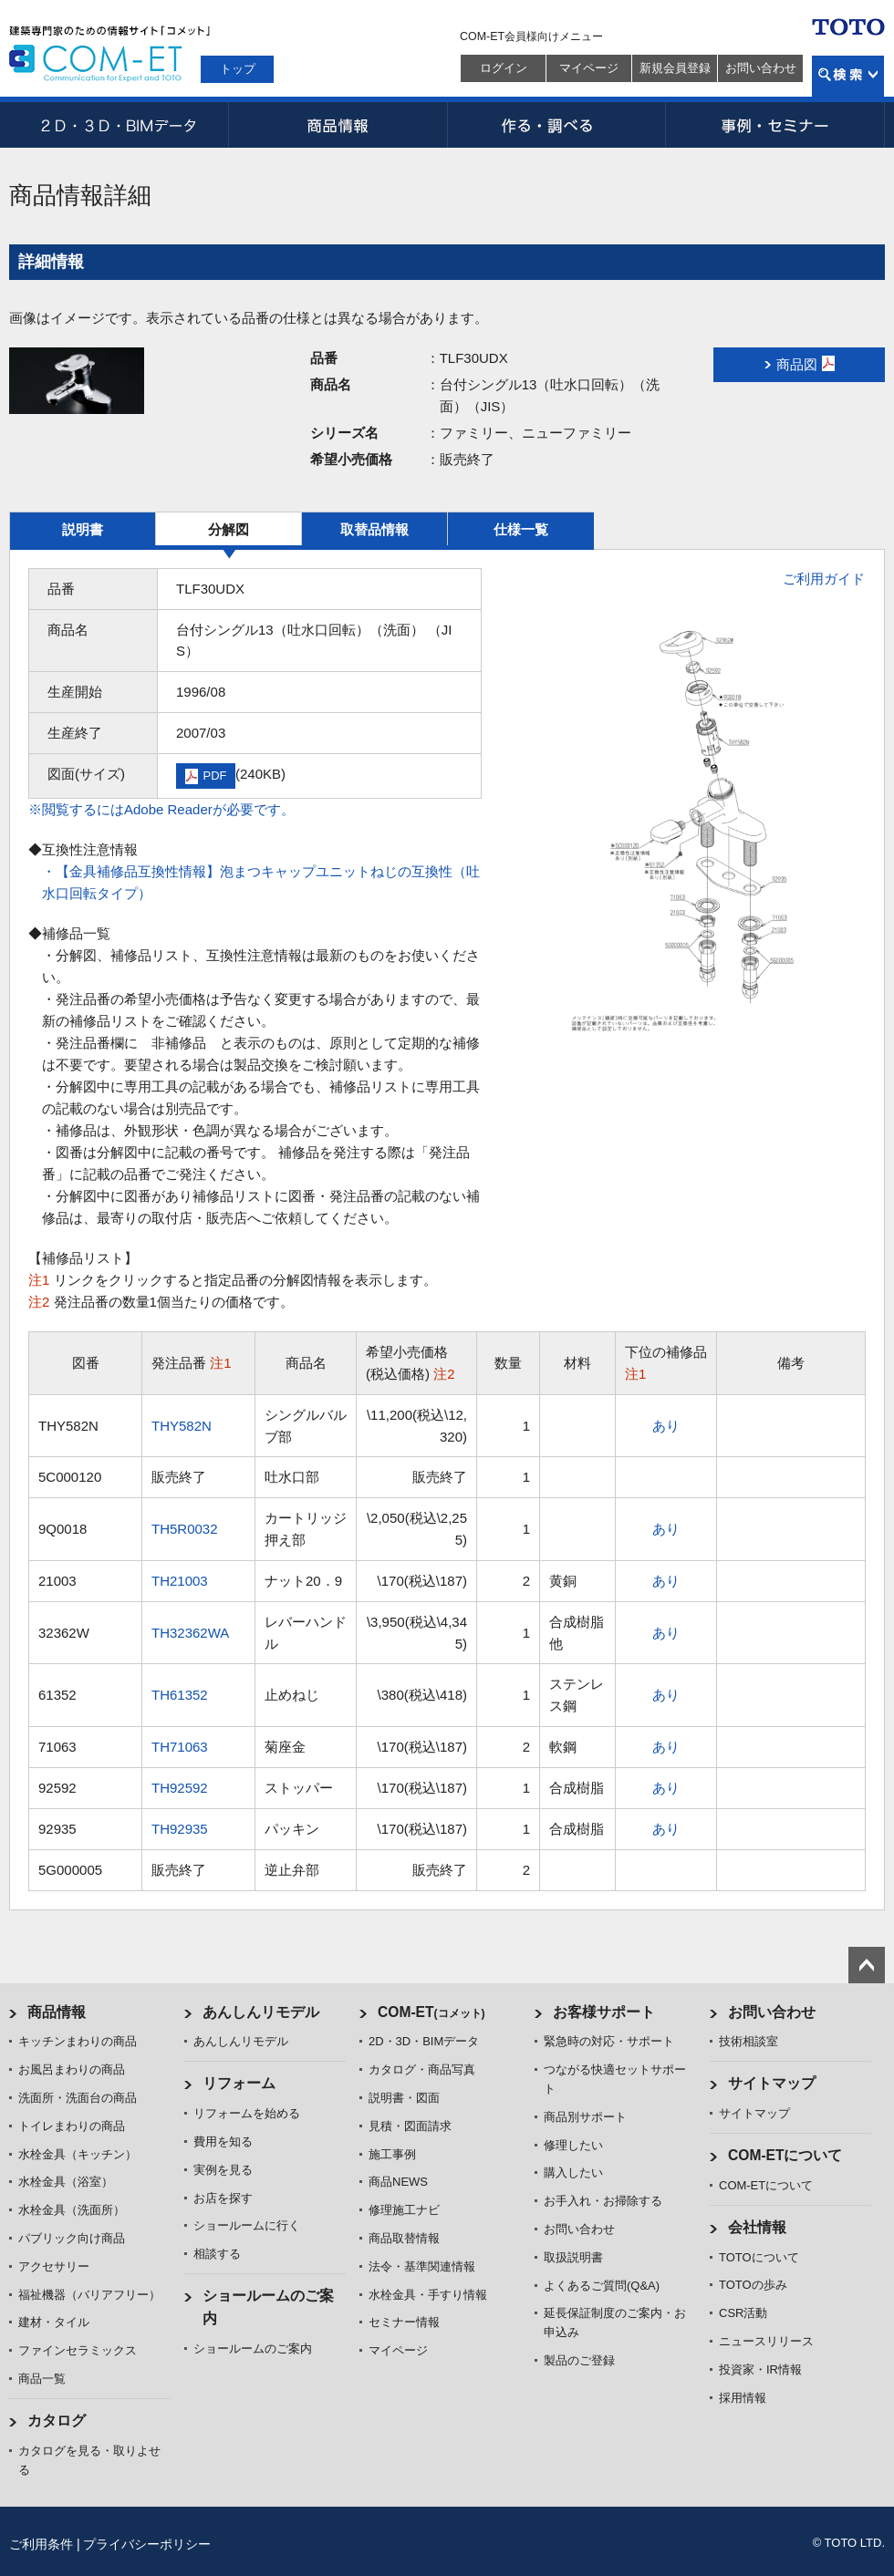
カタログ (56, 2420)
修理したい (573, 2145)
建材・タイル (53, 2322)
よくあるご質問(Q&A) (602, 2285)
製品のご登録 (579, 2360)
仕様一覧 (521, 529)
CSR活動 (743, 2313)
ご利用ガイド (824, 578)
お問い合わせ (760, 68)
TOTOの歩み (753, 2285)
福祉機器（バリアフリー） (89, 2295)
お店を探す (223, 2198)
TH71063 (179, 1746)
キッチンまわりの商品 (77, 2041)
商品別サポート (585, 2117)
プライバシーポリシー (147, 2544)
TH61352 (179, 1694)
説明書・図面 (404, 2098)
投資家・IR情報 (760, 2369)
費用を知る (223, 2141)
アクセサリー (53, 2266)
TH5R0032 (184, 1528)
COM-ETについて (785, 2155)
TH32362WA (190, 1632)
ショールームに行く (246, 2225)
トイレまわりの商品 (71, 2126)
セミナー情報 (404, 2322)
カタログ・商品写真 (422, 2069)
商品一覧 (42, 2378)
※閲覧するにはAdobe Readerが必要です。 (161, 809)
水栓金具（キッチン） (77, 2154)
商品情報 (337, 125)
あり (666, 1425)
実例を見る (223, 2170)
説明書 (82, 529)
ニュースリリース (766, 2341)
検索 (848, 76)
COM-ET (431, 2012)
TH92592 (179, 1787)
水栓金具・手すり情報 (428, 2295)
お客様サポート (604, 2012)
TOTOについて (759, 2257)
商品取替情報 (404, 2238)
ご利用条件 (41, 2544)
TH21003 (179, 1580)
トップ (237, 69)
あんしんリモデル (261, 2012)
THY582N (181, 1425)
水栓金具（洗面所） (71, 2210)
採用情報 (742, 2398)
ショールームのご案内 (252, 2348)
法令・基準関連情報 (422, 2266)
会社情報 (757, 2227)
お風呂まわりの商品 (71, 2069)
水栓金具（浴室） (65, 2181)
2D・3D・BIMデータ (118, 125)
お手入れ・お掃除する (603, 2201)
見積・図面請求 (410, 2126)
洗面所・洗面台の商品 (77, 2098)
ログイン (503, 68)
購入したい (573, 2172)
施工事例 (392, 2154)
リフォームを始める (246, 2113)
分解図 (228, 529)
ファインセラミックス (77, 2350)
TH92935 (179, 1828)
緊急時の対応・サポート (609, 2041)
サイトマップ (772, 2083)
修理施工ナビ (404, 2210)
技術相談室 (748, 2041)
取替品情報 (374, 529)
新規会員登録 (675, 68)
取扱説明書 (573, 2257)
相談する (217, 2253)
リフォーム (239, 2083)
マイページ (589, 68)
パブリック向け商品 (71, 2238)
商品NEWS (398, 2181)
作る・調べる (556, 125)
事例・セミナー (775, 125)
